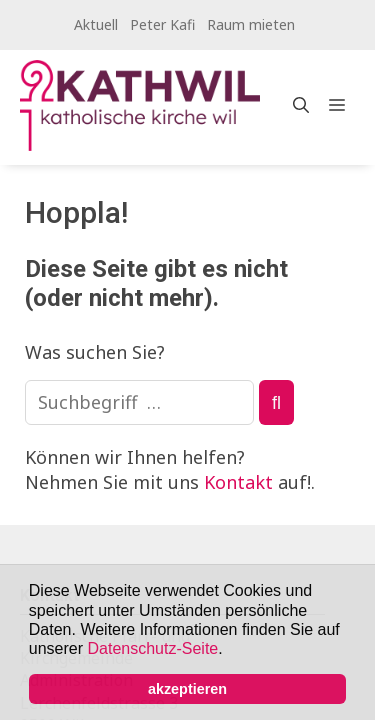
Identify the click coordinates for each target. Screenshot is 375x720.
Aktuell (96, 24)
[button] (230, 651)
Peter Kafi (162, 24)
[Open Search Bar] (301, 105)
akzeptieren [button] (187, 689)
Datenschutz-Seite (153, 648)
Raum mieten (251, 24)
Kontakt (238, 482)
